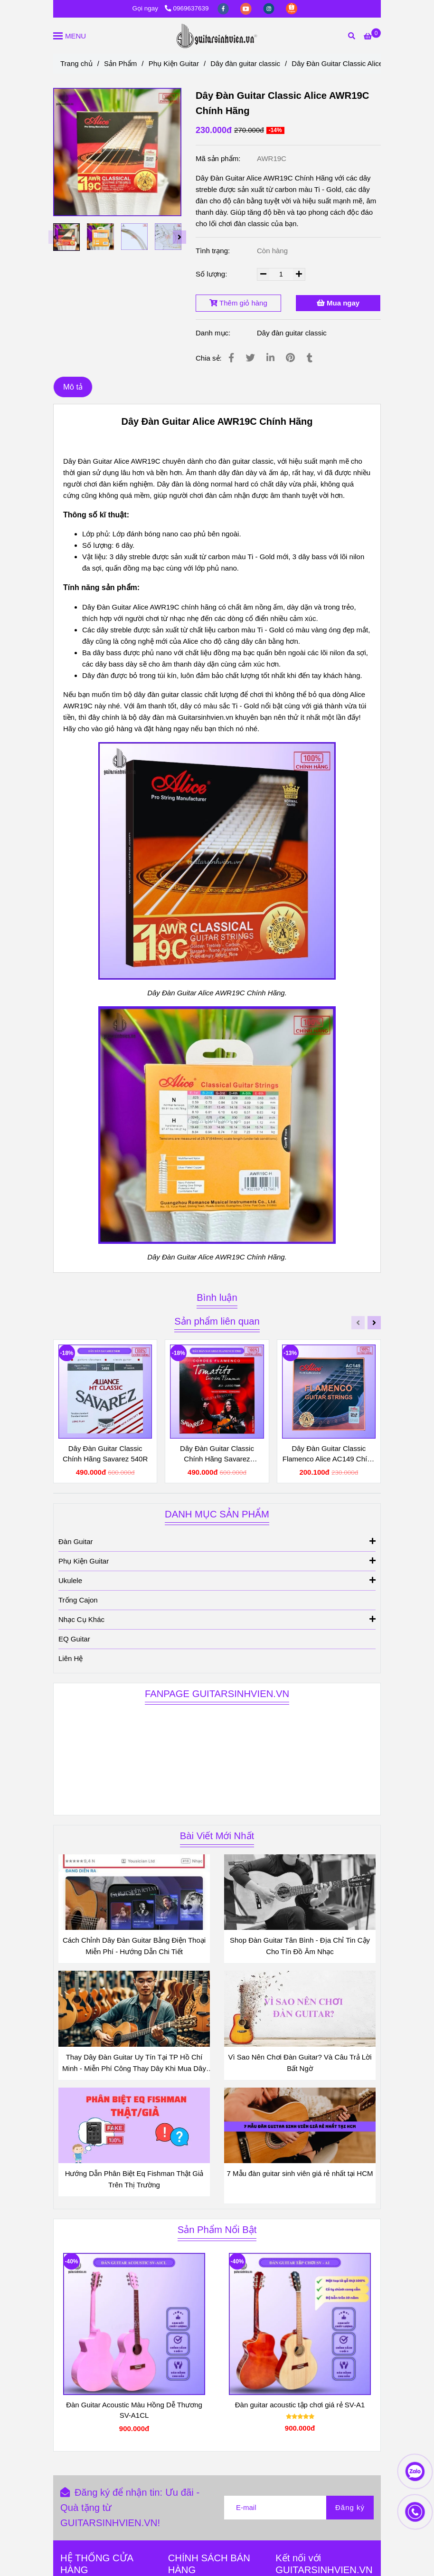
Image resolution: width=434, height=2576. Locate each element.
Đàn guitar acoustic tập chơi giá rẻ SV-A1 (300, 2405)
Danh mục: (214, 333)
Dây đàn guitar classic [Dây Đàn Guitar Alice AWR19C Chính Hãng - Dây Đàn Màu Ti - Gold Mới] (245, 63)
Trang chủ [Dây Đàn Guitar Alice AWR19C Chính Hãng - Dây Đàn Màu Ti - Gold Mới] (76, 63)
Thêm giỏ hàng (238, 303)
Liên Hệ (70, 1658)
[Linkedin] (270, 358)
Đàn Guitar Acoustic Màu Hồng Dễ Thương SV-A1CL (134, 2410)
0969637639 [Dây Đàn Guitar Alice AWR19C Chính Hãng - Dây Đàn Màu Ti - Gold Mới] (187, 8)
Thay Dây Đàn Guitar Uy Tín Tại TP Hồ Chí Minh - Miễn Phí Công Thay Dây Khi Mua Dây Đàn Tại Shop (134, 2063)
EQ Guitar (74, 1639)
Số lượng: (212, 274)
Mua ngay (338, 303)
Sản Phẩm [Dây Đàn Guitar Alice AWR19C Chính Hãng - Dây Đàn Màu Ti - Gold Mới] (120, 63)
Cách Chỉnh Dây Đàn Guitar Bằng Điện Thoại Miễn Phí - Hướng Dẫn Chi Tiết (134, 1946)
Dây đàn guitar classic (292, 333)
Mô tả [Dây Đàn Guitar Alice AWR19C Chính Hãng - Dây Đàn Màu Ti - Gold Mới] (73, 386)
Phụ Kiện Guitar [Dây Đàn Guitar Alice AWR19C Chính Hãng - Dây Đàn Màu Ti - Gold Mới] (174, 63)
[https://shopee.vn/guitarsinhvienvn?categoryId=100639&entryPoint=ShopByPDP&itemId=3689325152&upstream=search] (291, 8)
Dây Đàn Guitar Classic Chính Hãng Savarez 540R (105, 1453)
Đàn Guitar (217, 1541)
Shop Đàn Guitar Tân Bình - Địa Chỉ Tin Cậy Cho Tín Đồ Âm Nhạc (300, 1946)
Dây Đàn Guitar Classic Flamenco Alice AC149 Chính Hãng (329, 1454)
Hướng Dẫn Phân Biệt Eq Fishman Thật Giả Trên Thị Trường (134, 2179)
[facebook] (224, 8)
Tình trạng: (214, 251)
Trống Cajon (78, 1600)
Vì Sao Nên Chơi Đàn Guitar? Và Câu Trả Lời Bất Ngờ (300, 2062)
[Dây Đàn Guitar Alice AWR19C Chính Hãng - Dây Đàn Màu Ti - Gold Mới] (372, 36)
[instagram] (269, 8)
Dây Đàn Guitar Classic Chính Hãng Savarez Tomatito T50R (217, 1454)
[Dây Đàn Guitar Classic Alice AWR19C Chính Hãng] (217, 35)
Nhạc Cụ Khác (217, 1619)
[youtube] (247, 8)
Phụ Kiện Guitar (217, 1560)
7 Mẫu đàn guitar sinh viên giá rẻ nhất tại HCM (300, 2173)
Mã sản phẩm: (219, 158)
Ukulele (217, 1580)
